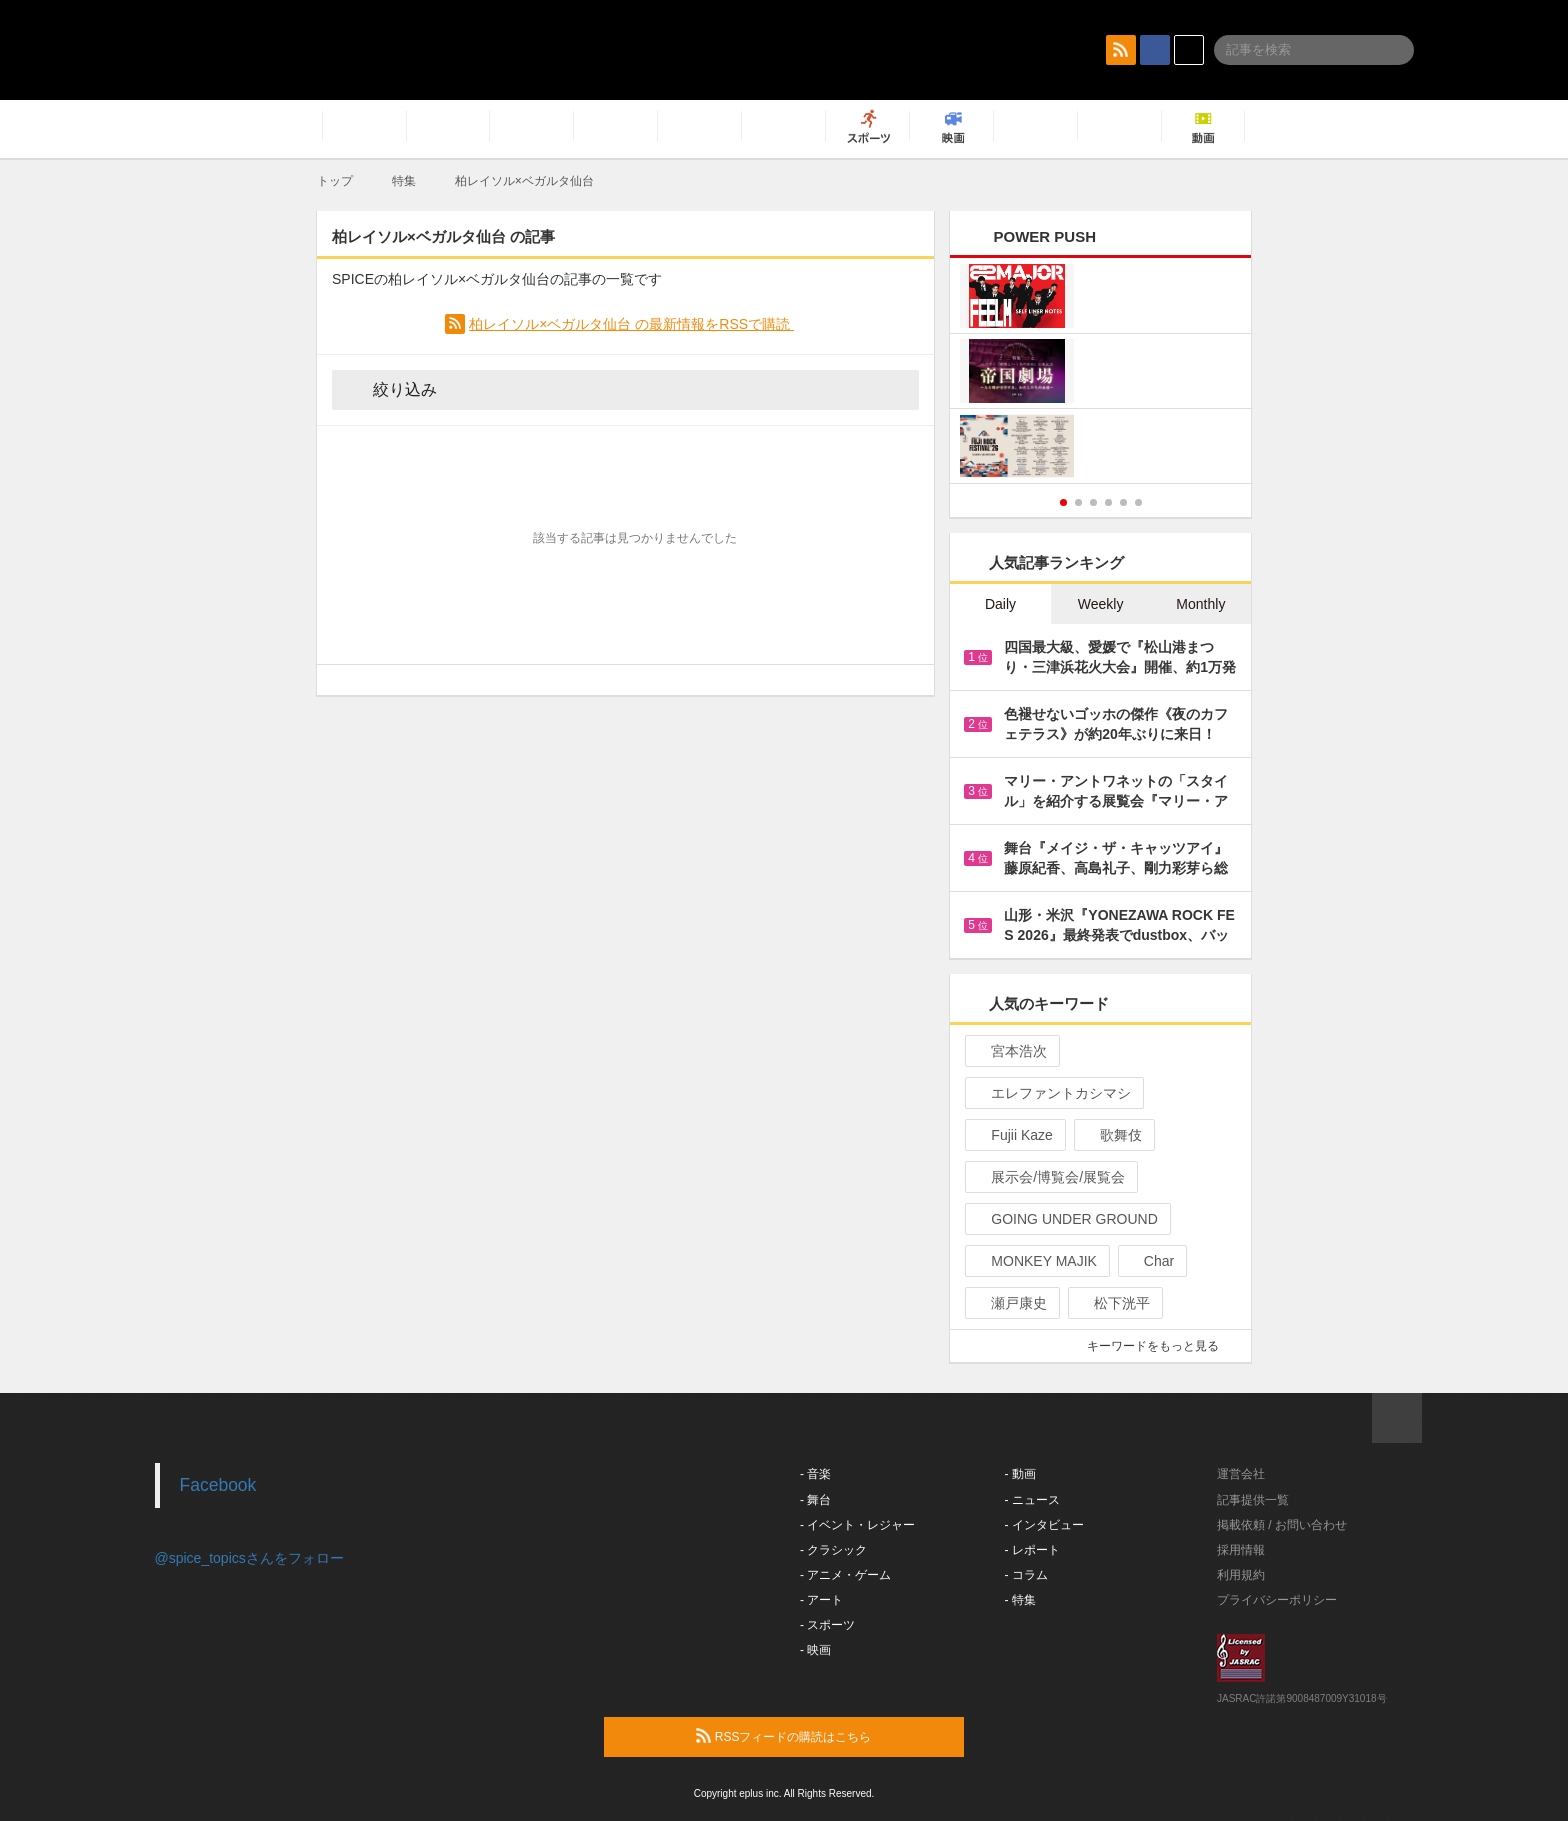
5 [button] (1123, 502)
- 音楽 (815, 1474)
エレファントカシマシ (1052, 1093)
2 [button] (1078, 502)
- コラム (1026, 1575)
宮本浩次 (1010, 1051)
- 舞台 (815, 1500)
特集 (404, 181)
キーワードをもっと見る (1161, 1346)
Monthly (1200, 604)
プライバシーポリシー (1277, 1600)
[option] (1100, 373)
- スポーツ (827, 1625)
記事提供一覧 (1253, 1500)
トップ (335, 181)
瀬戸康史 (1010, 1303)
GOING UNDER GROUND (1065, 1219)
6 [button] (1138, 502)
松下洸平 (1113, 1303)
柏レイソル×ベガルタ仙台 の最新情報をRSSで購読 (631, 324)
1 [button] (1063, 502)
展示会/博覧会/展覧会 (1049, 1177)
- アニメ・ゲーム (845, 1575)
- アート (821, 1600)
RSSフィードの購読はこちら (822, 1736)
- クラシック (833, 1550)
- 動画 (1020, 1474)
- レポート (1032, 1550)
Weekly (1101, 604)
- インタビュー (1044, 1525)
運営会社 (1241, 1474)
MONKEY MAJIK (1035, 1261)
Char (1150, 1261)
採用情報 (1241, 1550)
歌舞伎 (1112, 1135)
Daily (1000, 604)
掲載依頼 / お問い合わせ (1282, 1525)
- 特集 (1020, 1600)
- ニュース (1032, 1500)
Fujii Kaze (1013, 1135)
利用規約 (1241, 1575)
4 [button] (1108, 502)
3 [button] (1093, 502)
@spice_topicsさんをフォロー (249, 1558)
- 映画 (815, 1650)
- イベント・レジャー (857, 1525)
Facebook (218, 1485)
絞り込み (391, 389)
